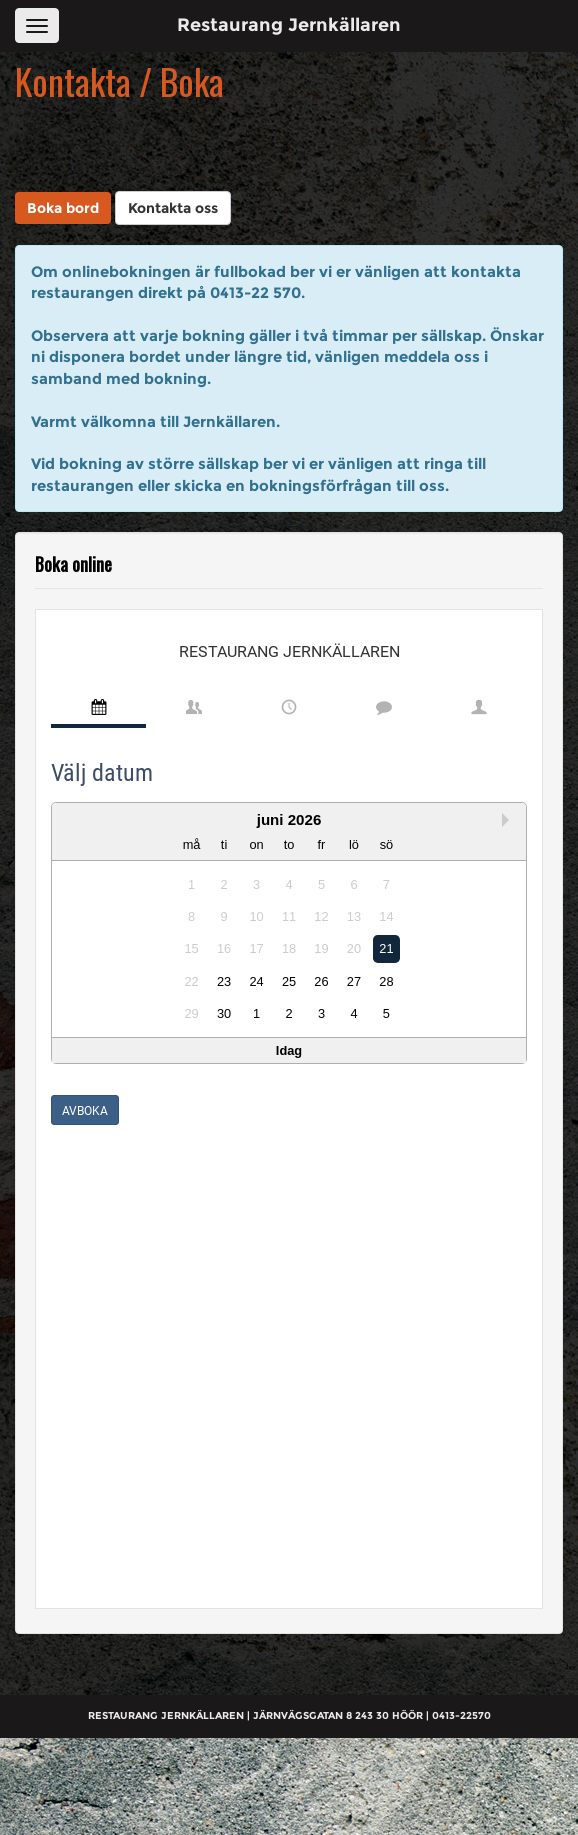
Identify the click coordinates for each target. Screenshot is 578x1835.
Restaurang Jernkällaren (289, 25)
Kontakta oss (173, 208)
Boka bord (63, 208)
